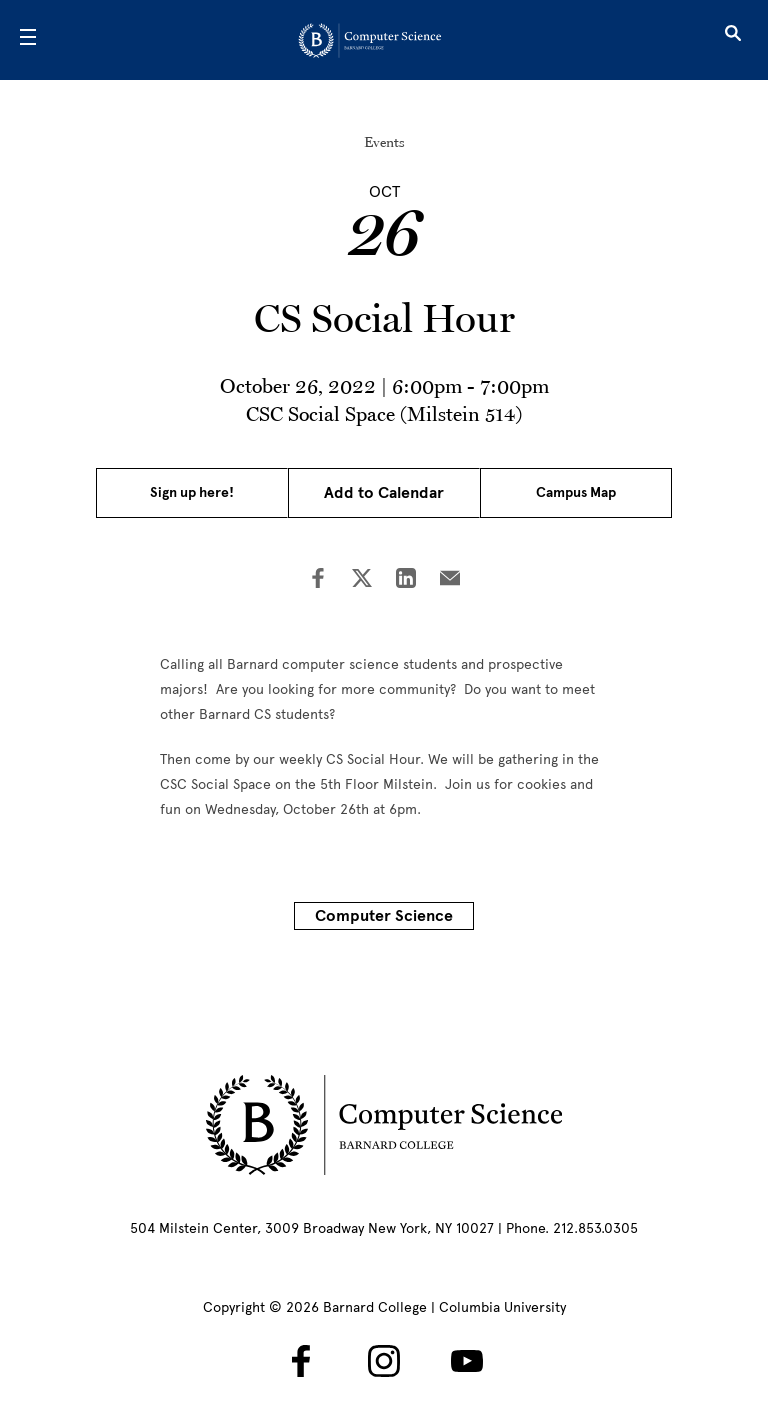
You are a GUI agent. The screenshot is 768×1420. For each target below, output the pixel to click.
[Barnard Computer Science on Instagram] (384, 1361)
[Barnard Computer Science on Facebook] (301, 1361)
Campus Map (576, 492)
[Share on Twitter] (362, 580)
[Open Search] (733, 40)
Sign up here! (192, 492)
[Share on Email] (450, 580)
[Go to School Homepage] (377, 40)
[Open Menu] (28, 40)
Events (384, 142)
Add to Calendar (384, 493)
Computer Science (384, 916)
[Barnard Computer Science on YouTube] (467, 1361)
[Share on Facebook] (318, 580)
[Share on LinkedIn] (406, 580)
